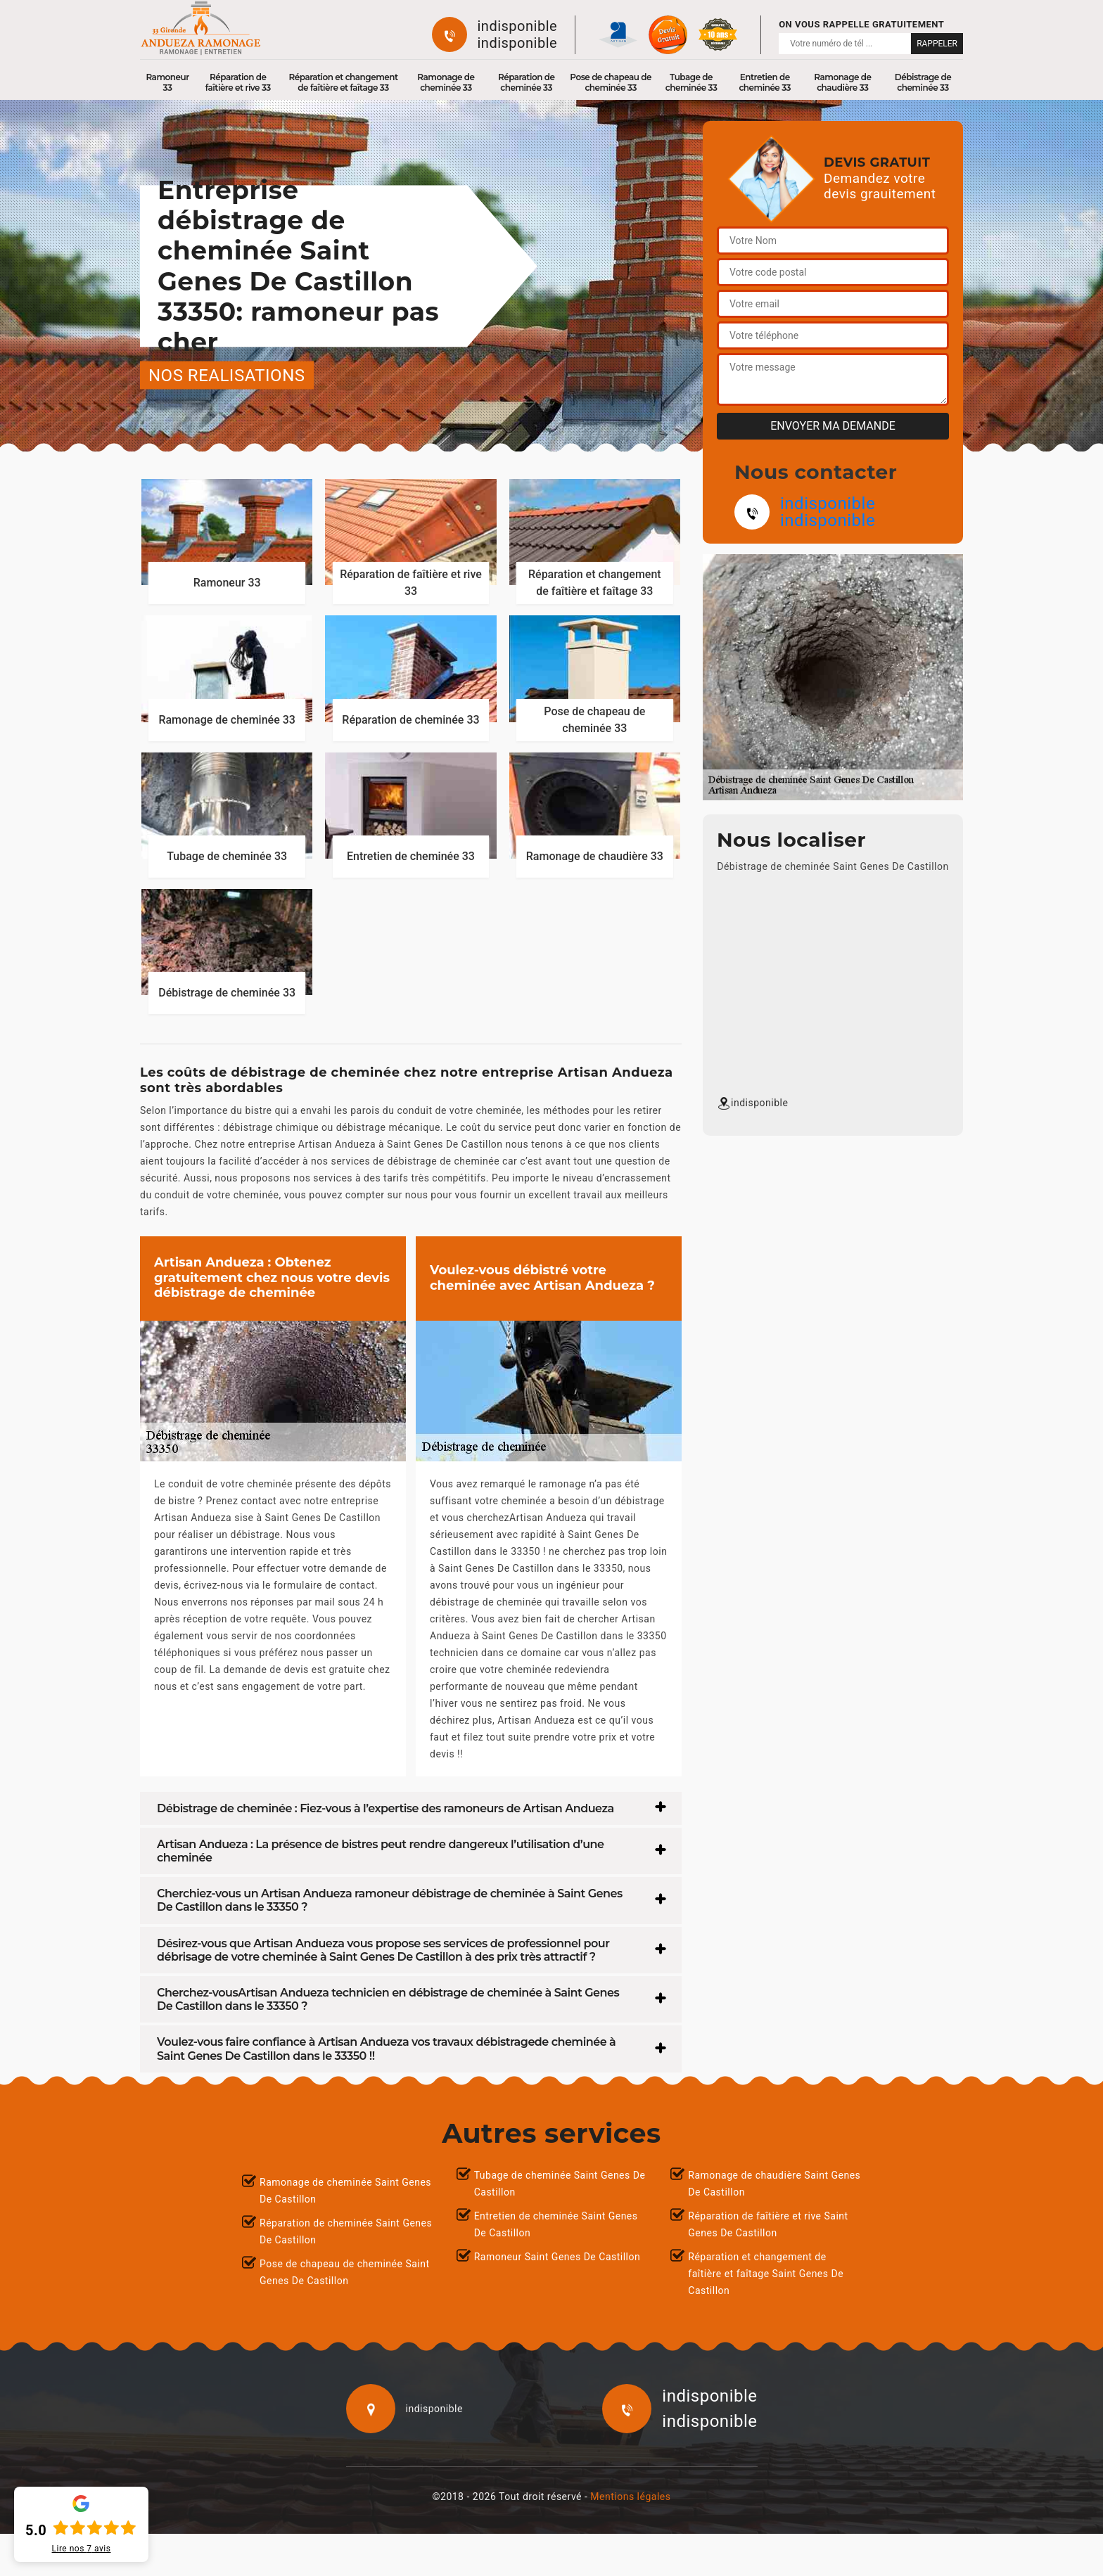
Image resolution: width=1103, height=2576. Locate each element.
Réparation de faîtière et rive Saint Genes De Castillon (768, 2224)
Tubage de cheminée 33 (691, 82)
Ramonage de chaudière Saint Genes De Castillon (774, 2184)
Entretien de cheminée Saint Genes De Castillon (556, 2224)
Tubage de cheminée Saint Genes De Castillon (560, 2184)
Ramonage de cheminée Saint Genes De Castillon (345, 2191)
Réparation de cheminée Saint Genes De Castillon (346, 2231)
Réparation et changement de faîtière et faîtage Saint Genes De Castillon (765, 2273)
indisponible (518, 26)
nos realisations (226, 375)
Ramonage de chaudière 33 (842, 82)
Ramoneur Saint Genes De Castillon (557, 2256)
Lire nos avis (81, 2548)
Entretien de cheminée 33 (765, 82)
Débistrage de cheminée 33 (923, 82)
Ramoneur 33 (167, 82)
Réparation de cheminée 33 (526, 82)
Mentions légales (630, 2496)
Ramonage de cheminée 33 (445, 82)
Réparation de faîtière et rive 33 (238, 82)
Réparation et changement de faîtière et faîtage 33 (343, 82)
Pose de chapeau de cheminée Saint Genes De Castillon (345, 2272)
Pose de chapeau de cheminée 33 (610, 82)
